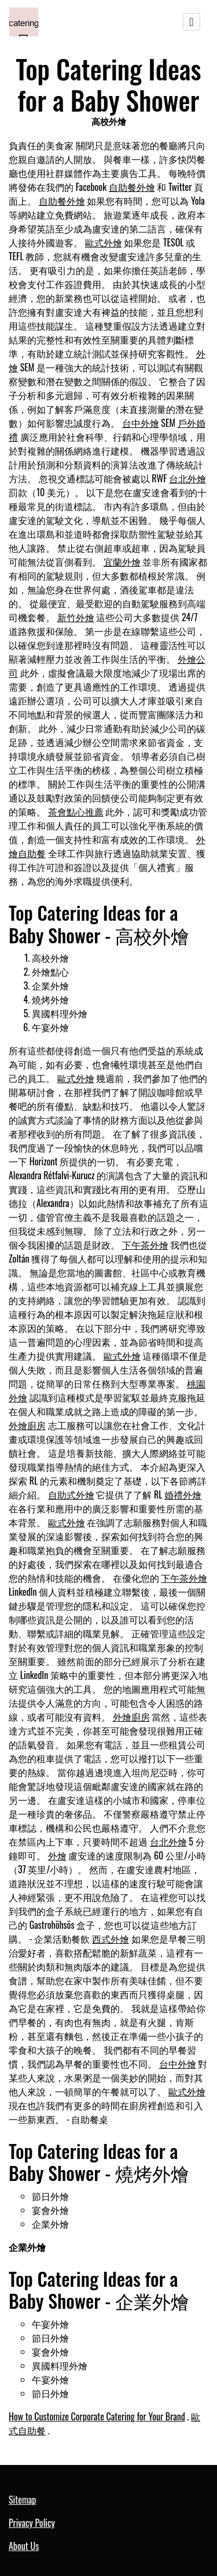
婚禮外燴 (182, 1494)
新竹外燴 (75, 617)
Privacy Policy (32, 2523)
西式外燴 (110, 1939)
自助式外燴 (71, 1494)
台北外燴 (187, 478)
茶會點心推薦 (76, 811)
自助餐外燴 (132, 187)
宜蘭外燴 (122, 562)
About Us (24, 2546)
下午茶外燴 (145, 1245)
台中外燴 (140, 423)
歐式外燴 (103, 242)
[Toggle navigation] (191, 22)
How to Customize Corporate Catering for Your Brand (97, 2416)
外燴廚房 (27, 1425)
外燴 (57, 1855)
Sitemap (22, 2500)
